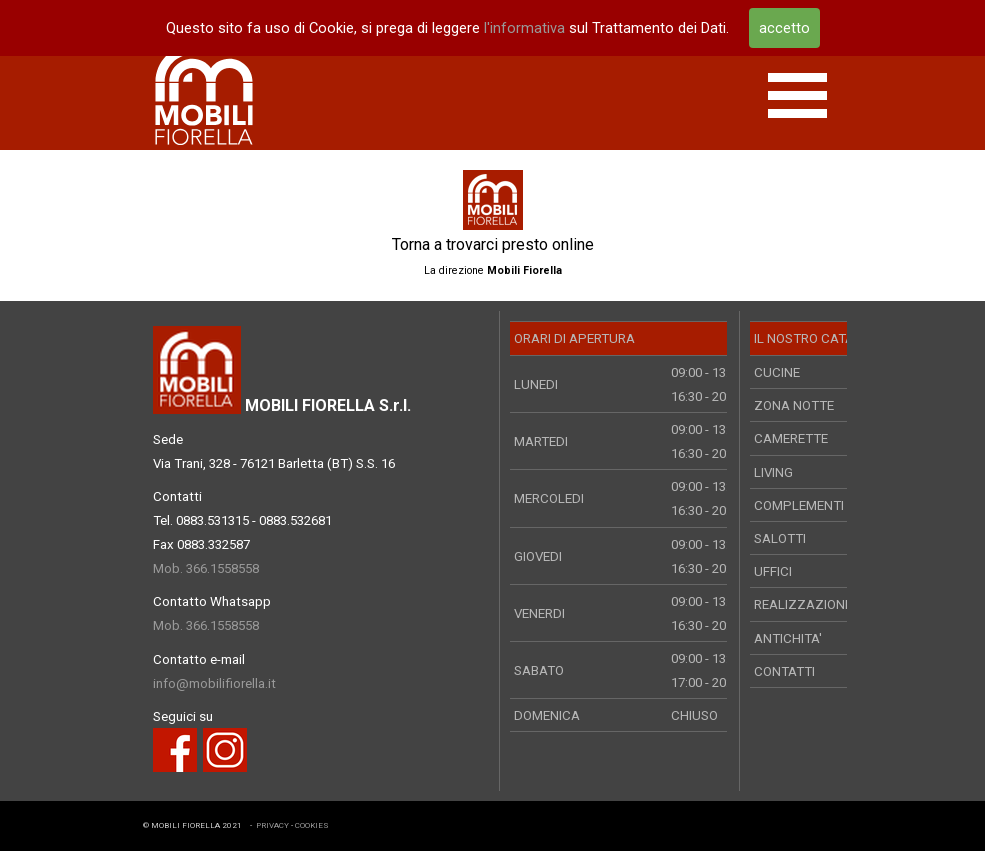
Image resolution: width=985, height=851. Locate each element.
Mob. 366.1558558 (206, 568)
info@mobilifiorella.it (214, 683)
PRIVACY (272, 825)
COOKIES (312, 825)
